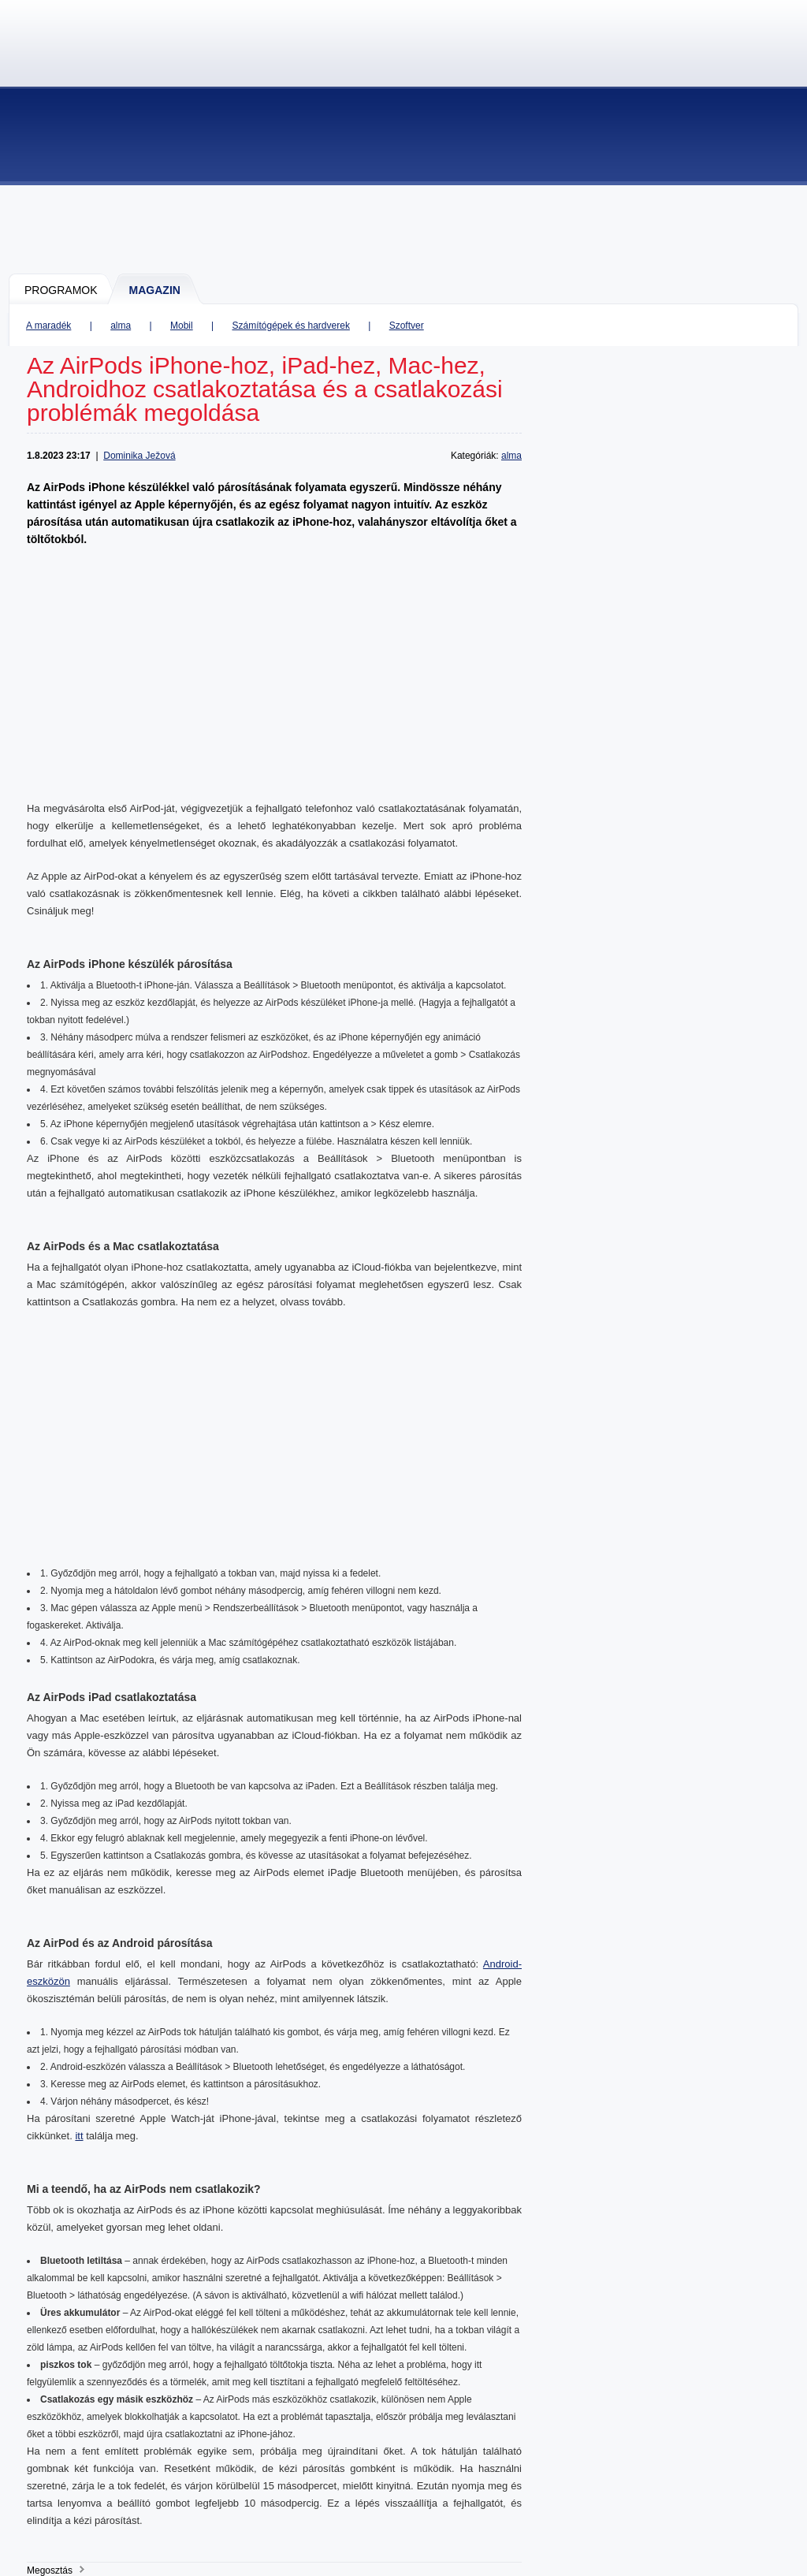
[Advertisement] (404, 228)
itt (79, 2136)
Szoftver (406, 325)
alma (120, 325)
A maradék (48, 325)
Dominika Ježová (139, 455)
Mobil (181, 325)
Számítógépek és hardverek (290, 325)
